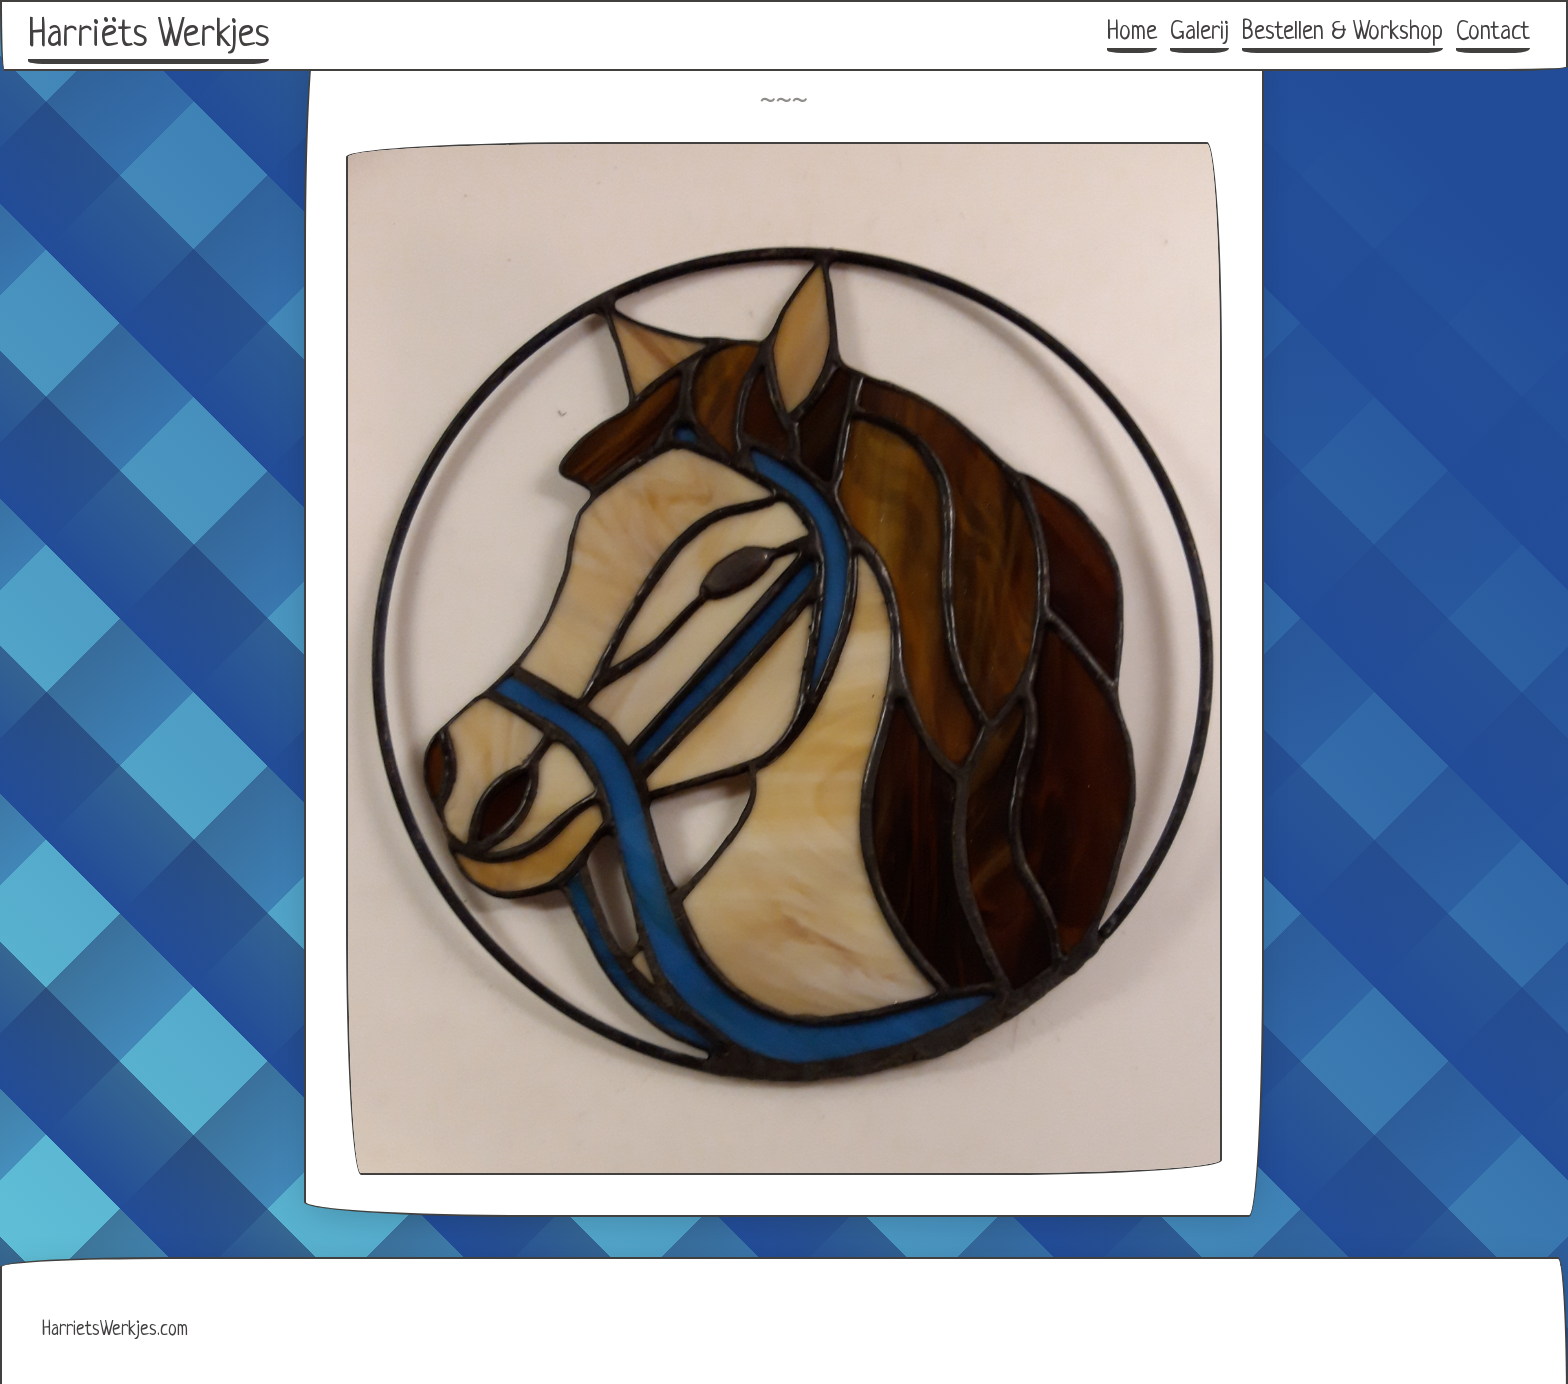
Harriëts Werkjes (148, 36)
